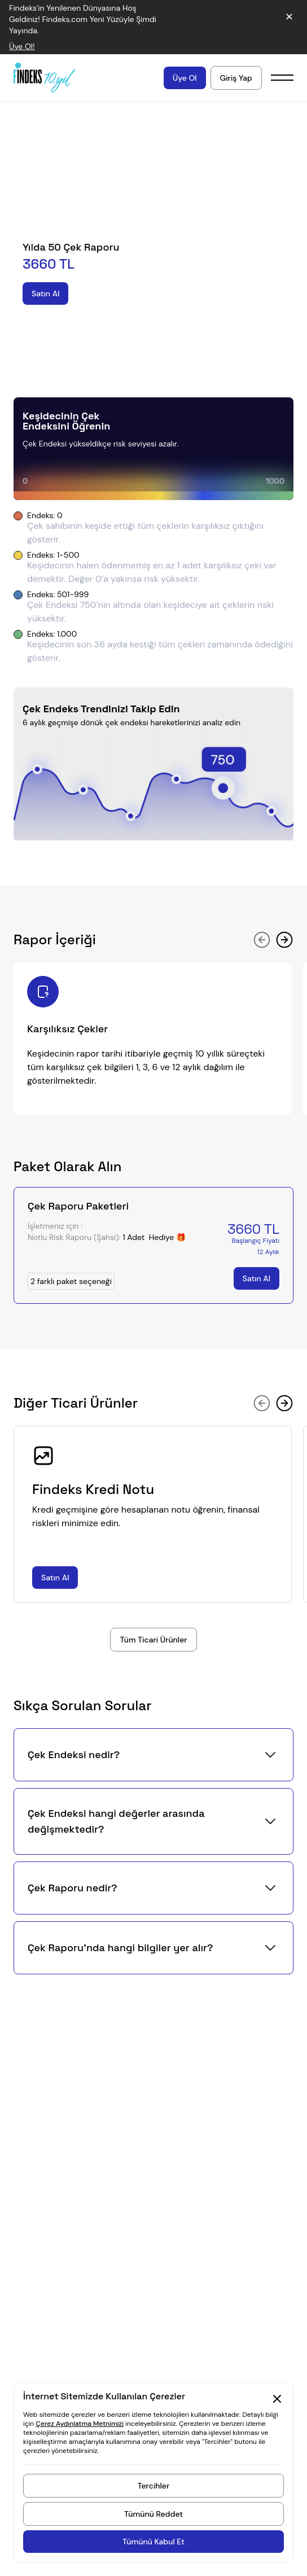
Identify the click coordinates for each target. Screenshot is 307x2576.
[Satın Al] (45, 293)
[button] (153, 1755)
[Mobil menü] (282, 78)
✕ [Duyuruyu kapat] (289, 17)
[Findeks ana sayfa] (44, 77)
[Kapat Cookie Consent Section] (277, 2399)
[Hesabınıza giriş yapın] (236, 78)
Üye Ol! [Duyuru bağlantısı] (21, 46)
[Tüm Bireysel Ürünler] (153, 1639)
